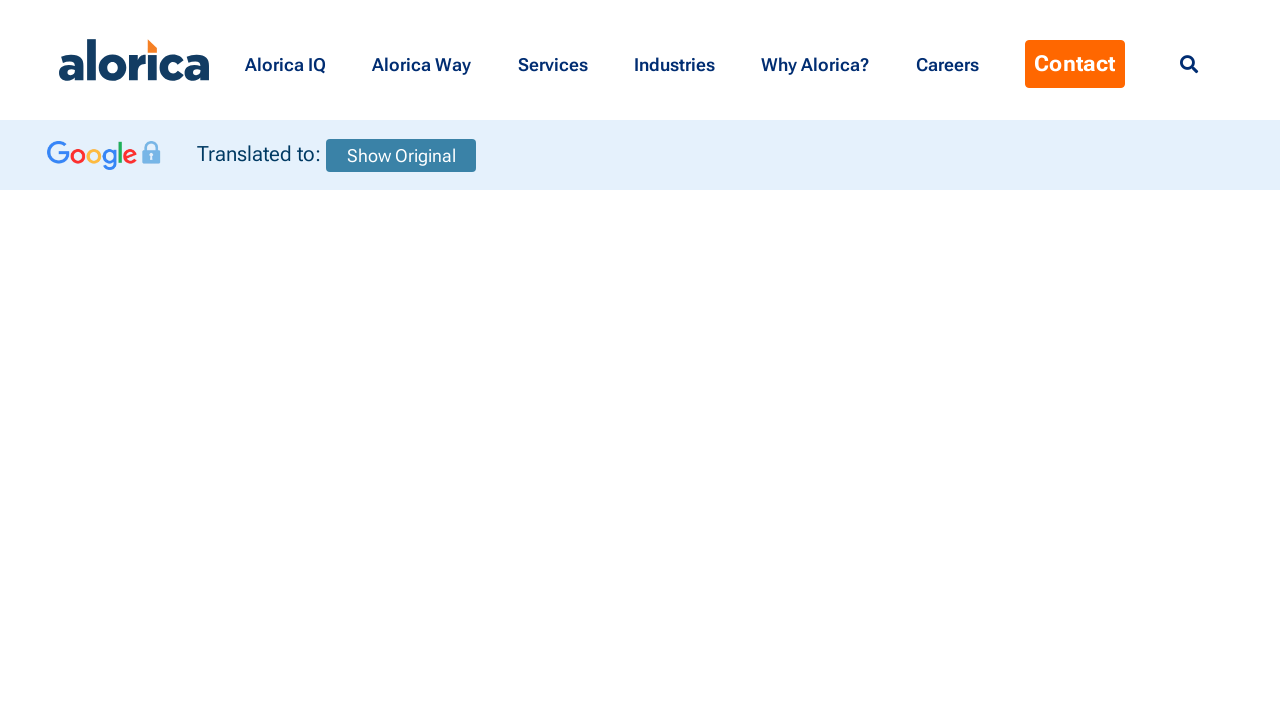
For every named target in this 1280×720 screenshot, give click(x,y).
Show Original (401, 155)
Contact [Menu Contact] (1074, 63)
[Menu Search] (1189, 65)
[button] (288, 60)
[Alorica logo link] (134, 60)
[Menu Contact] (950, 60)
